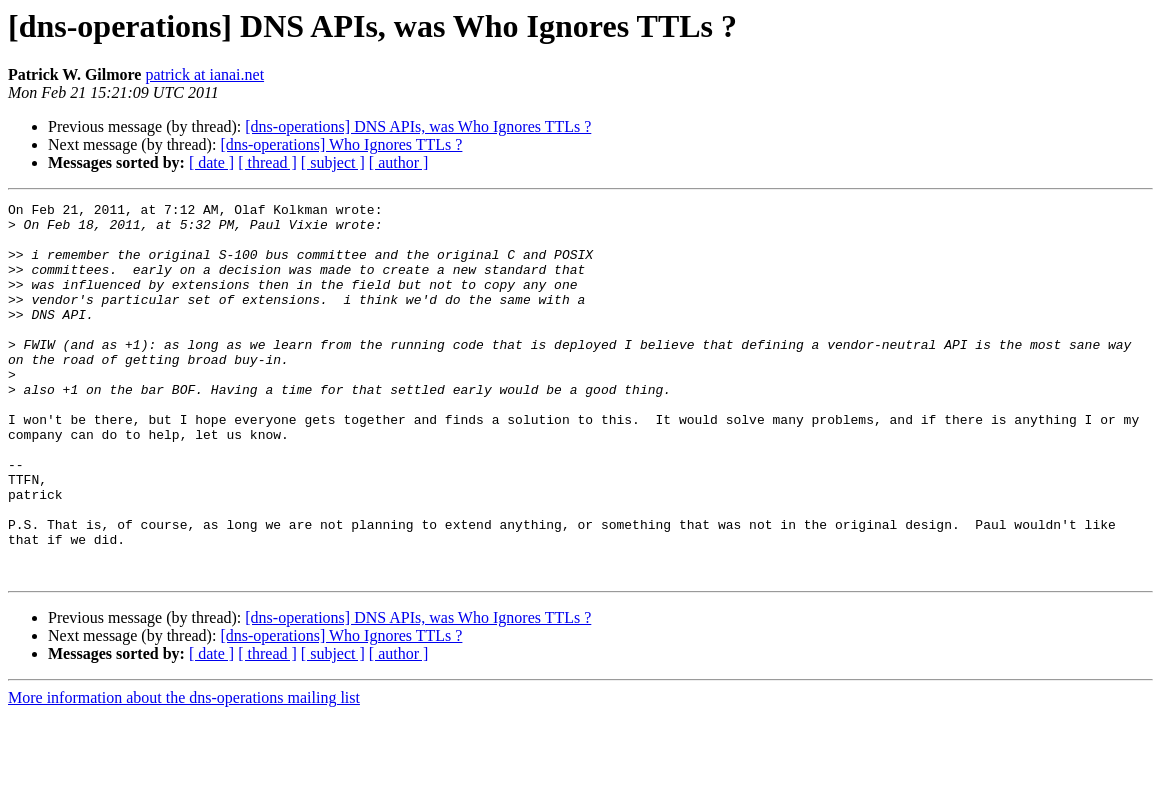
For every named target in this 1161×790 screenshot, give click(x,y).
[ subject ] (333, 162)
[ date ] (211, 162)
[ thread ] (267, 162)
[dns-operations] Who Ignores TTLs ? (341, 144)
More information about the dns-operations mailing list (184, 772)
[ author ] (399, 162)
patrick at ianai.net (204, 74)
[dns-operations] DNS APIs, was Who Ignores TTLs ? (418, 126)
